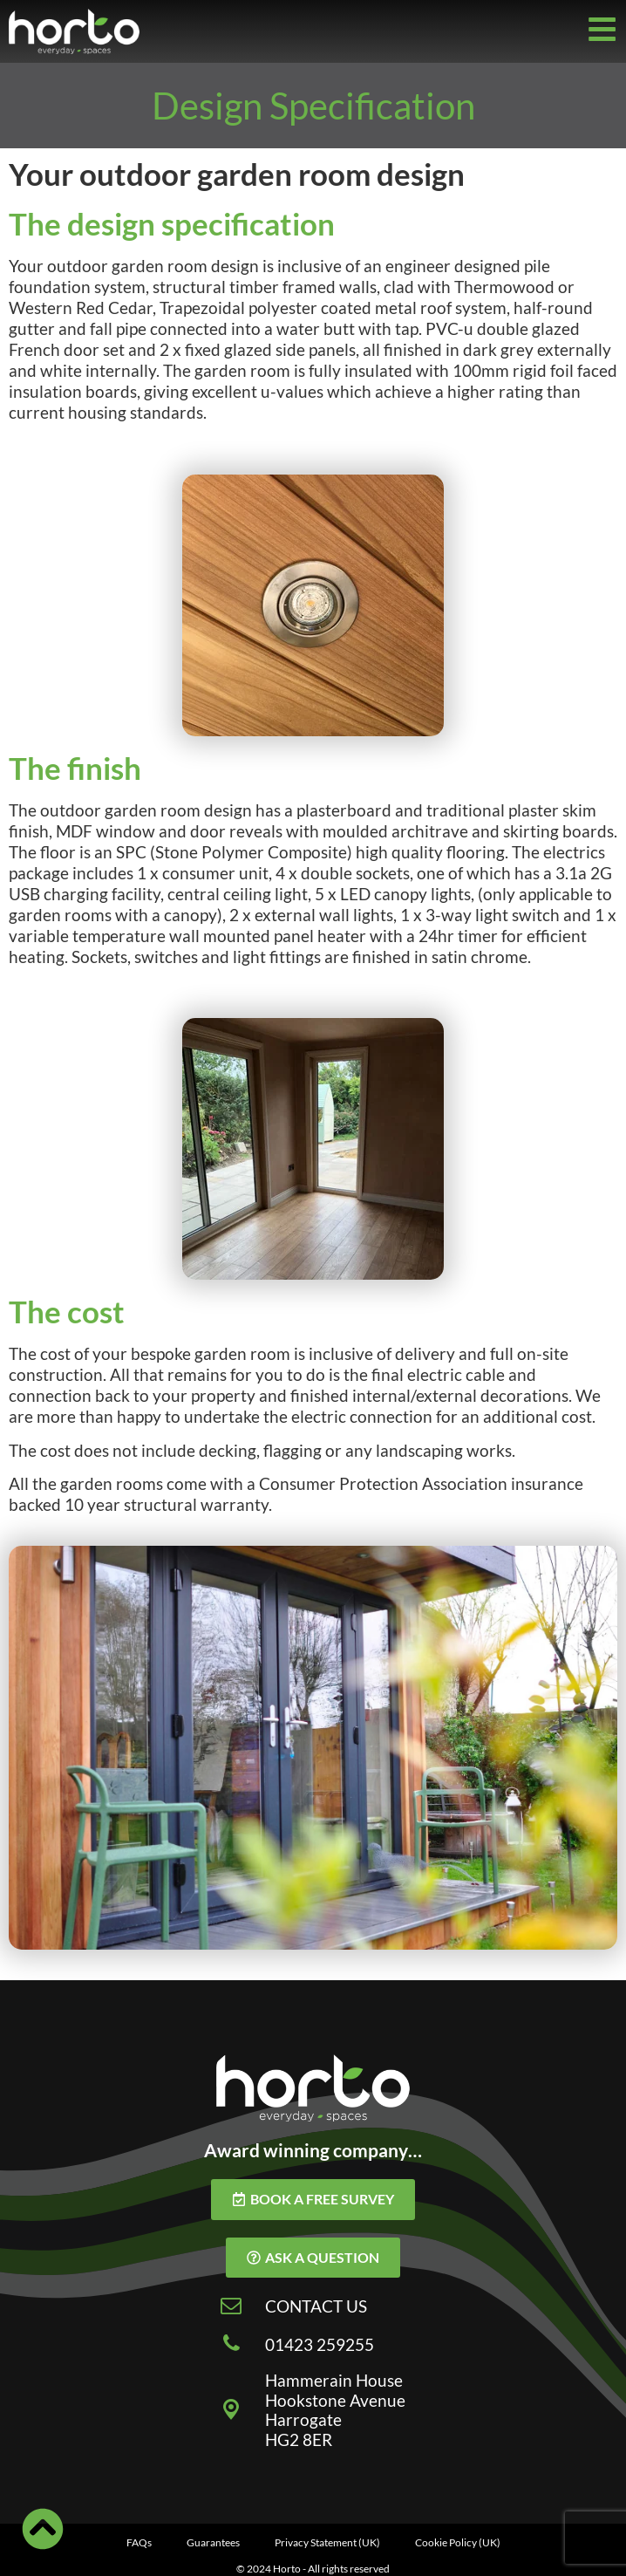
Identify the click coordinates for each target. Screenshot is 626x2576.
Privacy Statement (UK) (327, 2542)
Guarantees (213, 2542)
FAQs (139, 2542)
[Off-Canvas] (602, 29)
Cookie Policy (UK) (457, 2542)
